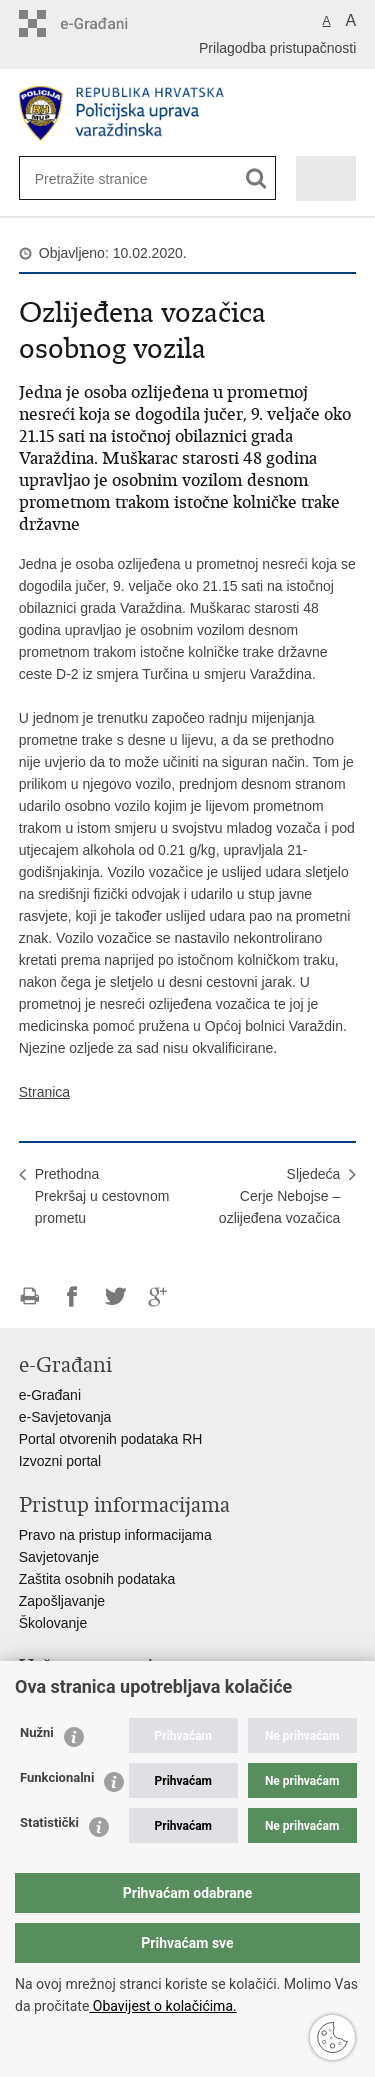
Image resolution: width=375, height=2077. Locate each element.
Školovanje (53, 1623)
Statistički (49, 1822)
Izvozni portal (60, 1461)
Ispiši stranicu (29, 1296)
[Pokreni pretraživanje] (256, 178)
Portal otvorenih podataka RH (111, 1439)
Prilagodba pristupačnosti (277, 48)
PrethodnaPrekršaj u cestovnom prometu (102, 1196)
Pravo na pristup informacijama (115, 1535)
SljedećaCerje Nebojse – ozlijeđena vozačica (279, 1196)
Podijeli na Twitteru (115, 1296)
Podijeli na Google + (158, 1296)
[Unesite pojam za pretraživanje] (100, 178)
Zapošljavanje (62, 1601)
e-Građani (50, 1395)
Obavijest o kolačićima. (162, 2006)
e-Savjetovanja (65, 1417)
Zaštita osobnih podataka (97, 1579)
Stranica (44, 1092)
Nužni (37, 1732)
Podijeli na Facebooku (72, 1296)
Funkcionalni (57, 1777)
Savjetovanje (59, 1557)
